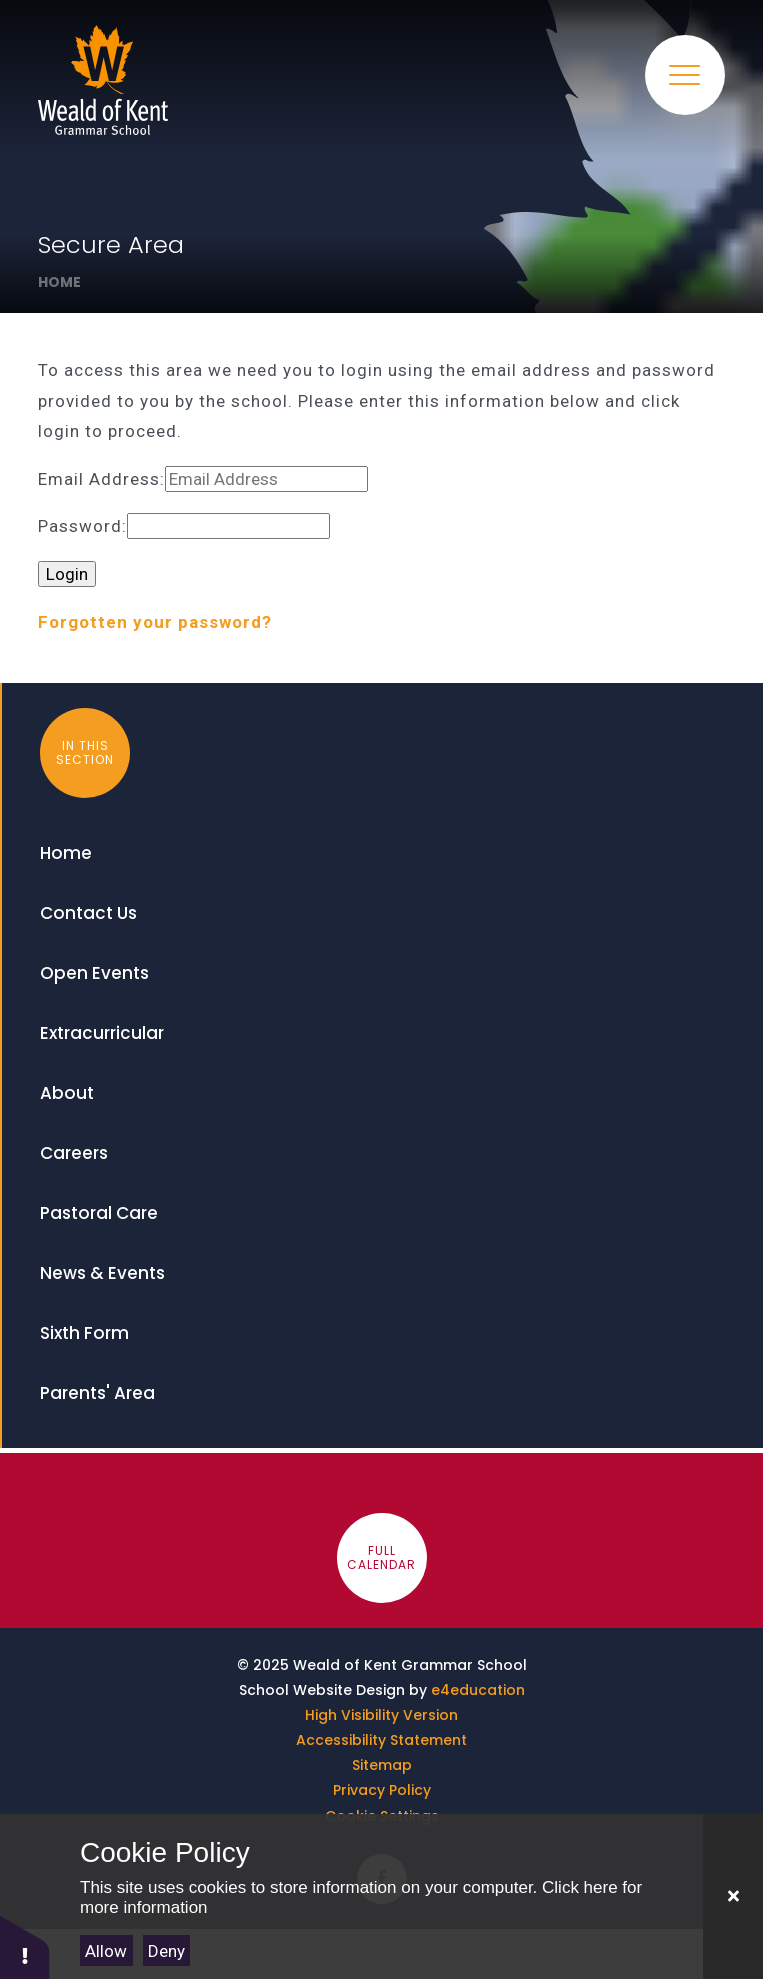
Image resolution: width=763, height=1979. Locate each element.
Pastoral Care (99, 1213)
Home (59, 282)
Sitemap (382, 1765)
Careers (74, 1153)
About (67, 1093)
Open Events (94, 973)
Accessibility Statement (381, 1740)
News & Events (102, 1273)
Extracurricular (102, 1033)
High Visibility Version (381, 1715)
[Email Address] (266, 479)
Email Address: (101, 479)
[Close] (733, 1896)
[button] (25, 1946)
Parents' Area (97, 1393)
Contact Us (88, 913)
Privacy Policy (382, 1790)
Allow (106, 1951)
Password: (82, 527)
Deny (166, 1951)
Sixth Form (84, 1333)
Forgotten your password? (155, 622)
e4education (478, 1690)
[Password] (228, 527)
